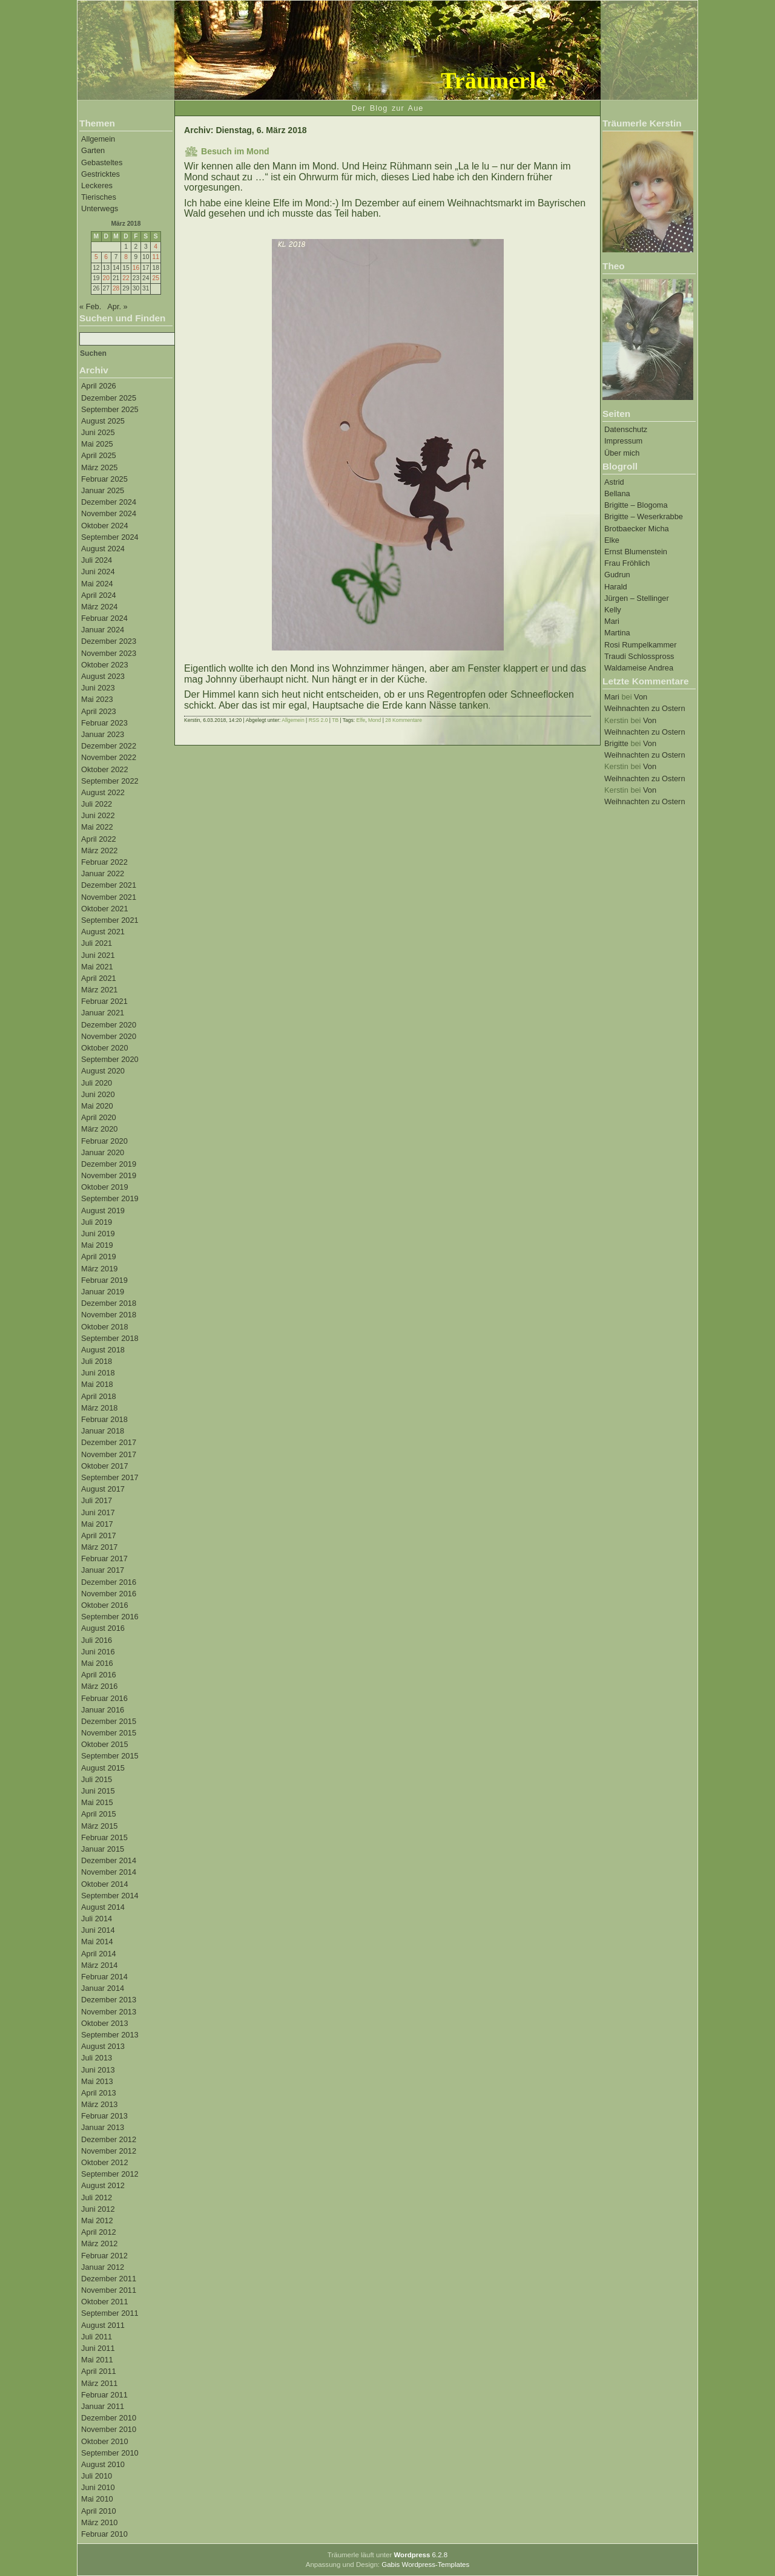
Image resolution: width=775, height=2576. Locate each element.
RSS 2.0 (318, 720)
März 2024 (99, 606)
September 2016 (110, 1616)
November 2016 (108, 1593)
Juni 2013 (98, 2069)
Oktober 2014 (104, 1884)
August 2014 (103, 1907)
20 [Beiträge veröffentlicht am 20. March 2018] (106, 278)
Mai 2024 (97, 583)
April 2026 (98, 385)
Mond (374, 720)
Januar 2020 (102, 1152)
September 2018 (110, 1338)
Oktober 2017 (104, 1465)
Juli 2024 (96, 560)
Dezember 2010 (108, 2417)
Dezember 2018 (108, 1303)
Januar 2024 (102, 629)
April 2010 (98, 2510)
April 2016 (98, 1674)
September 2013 (110, 2034)
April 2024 (98, 595)
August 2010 (103, 2464)
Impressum (623, 440)
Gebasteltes (101, 162)
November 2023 (108, 653)
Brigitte (616, 743)
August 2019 (103, 1210)
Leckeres (97, 185)
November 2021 (108, 897)
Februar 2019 (104, 1280)
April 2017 (98, 1535)
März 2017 (99, 1547)
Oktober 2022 (104, 769)
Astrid (614, 482)
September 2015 (110, 1755)
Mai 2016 (97, 1663)
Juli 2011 (96, 2336)
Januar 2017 (102, 1570)
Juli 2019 (96, 1222)
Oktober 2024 (104, 525)
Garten (93, 150)
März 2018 (99, 1407)
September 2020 (110, 1059)
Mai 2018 (97, 1384)
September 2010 (110, 2452)
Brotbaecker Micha (636, 528)
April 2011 (98, 2371)
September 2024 (110, 537)
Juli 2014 (96, 1918)
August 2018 (103, 1349)
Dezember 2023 (108, 641)
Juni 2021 (98, 955)
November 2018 (108, 1314)
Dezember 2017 (108, 1442)
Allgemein (98, 138)
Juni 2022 (98, 815)
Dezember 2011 (108, 2278)
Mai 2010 (97, 2498)
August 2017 (103, 1488)
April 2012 (98, 2232)
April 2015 (98, 1813)
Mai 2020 (97, 1105)
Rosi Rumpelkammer (640, 644)
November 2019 (108, 1175)
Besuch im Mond (235, 151)
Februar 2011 (104, 2394)
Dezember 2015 (108, 1721)
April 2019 (98, 1256)
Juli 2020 (96, 1082)
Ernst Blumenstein (635, 551)
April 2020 (98, 1117)
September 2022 (110, 780)
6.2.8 (420, 2554)
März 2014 (99, 1965)
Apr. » (117, 306)
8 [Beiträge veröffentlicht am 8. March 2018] (126, 257)
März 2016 (99, 1686)
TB (335, 720)
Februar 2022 (104, 862)
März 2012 (99, 2243)
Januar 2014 (102, 1988)
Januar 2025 (102, 490)
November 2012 (108, 2150)
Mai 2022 (97, 826)
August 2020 (103, 1070)
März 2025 (99, 467)
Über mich (621, 452)
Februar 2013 (104, 2115)
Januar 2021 (102, 1012)
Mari (611, 621)
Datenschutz (625, 429)
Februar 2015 (104, 1837)
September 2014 (110, 1895)
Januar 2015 (102, 1848)
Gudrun (617, 574)
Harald (615, 586)
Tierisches (98, 197)
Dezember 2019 (108, 1163)
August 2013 (103, 2046)
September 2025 (110, 409)
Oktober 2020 (104, 1047)
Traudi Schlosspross (639, 656)
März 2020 (99, 1128)
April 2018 (98, 1396)
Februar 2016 (104, 1698)
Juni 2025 (98, 432)
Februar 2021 (104, 1001)
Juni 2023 (98, 687)
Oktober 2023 (104, 664)
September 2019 (110, 1198)
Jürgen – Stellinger (636, 598)
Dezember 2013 (108, 1999)
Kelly (612, 609)
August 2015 (103, 1767)
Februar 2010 (104, 2533)
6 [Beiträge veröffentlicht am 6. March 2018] (106, 257)
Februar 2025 (104, 478)
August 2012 (103, 2185)
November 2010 (108, 2429)
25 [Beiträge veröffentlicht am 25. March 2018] (155, 278)
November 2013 (108, 2011)
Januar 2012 (102, 2267)
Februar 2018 (104, 1419)
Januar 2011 (102, 2406)
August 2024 (103, 548)
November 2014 (108, 1871)
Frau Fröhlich (627, 563)
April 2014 (98, 1953)
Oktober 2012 (104, 2162)
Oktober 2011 (104, 2301)
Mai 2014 (97, 1941)
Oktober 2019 (104, 1186)
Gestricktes (100, 174)
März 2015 (99, 1825)
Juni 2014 (98, 1930)
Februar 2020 (104, 1140)
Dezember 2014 (108, 1860)
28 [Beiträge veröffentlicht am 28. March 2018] (116, 288)
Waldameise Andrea (638, 667)
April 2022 (98, 839)
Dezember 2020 (108, 1024)
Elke (611, 540)
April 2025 (98, 455)
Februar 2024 (104, 618)
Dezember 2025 (108, 397)
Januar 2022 (102, 873)
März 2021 (99, 989)
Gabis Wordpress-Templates (425, 2564)
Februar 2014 (104, 1976)
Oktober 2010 (104, 2441)
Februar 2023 (104, 722)
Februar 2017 (104, 1558)
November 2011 (108, 2290)
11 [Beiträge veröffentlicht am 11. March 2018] (155, 257)
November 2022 (108, 757)
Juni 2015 (98, 1790)
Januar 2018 (102, 1430)
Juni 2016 (98, 1651)
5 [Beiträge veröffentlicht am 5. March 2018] (96, 257)
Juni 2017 (98, 1512)
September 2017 (110, 1477)
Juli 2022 (96, 803)
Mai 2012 (97, 2220)
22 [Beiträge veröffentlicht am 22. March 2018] (125, 278)
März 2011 (99, 2383)
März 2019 (99, 1268)
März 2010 (99, 2522)
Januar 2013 (102, 2127)
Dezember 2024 (108, 501)
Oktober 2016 (104, 1605)
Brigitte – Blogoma (636, 505)
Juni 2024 (98, 571)
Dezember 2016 (108, 1582)
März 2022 (99, 850)
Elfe (361, 720)
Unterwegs (99, 208)
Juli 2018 (96, 1361)
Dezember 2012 (108, 2139)
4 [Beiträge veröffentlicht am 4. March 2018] (155, 246)
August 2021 (103, 931)
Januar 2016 (102, 1709)
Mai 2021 (97, 966)
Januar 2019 (102, 1291)
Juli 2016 (96, 1640)
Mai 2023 (97, 699)
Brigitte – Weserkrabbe (643, 516)
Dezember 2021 (108, 885)
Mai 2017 (97, 1524)
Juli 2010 (96, 2475)
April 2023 (98, 711)
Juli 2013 (96, 2057)
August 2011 (103, 2325)
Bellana (617, 493)
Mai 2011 (97, 2359)
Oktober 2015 (104, 1744)
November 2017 (108, 1454)
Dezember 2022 (108, 745)
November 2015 (108, 1732)
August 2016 (103, 1628)
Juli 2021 (96, 943)
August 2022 (103, 792)
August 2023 (103, 676)
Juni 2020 (98, 1094)
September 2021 (110, 920)
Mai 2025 (97, 443)
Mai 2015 (97, 1802)
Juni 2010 (98, 2487)
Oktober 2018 (104, 1326)
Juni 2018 (98, 1372)
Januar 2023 (102, 734)
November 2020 (108, 1036)
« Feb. (90, 306)
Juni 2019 (98, 1233)
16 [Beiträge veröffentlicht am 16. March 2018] (136, 267)
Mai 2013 (97, 2081)
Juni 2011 (98, 2348)
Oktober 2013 (104, 2023)
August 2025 (103, 420)
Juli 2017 (96, 1500)
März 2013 (99, 2104)
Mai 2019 (97, 1245)
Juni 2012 (98, 2209)
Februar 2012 (104, 2255)
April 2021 (98, 978)
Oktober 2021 (104, 908)
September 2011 (110, 2313)
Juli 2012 (96, 2197)
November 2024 (108, 513)
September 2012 (110, 2173)
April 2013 (98, 2092)
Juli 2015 (96, 1779)
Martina (617, 632)
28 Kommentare (403, 720)
